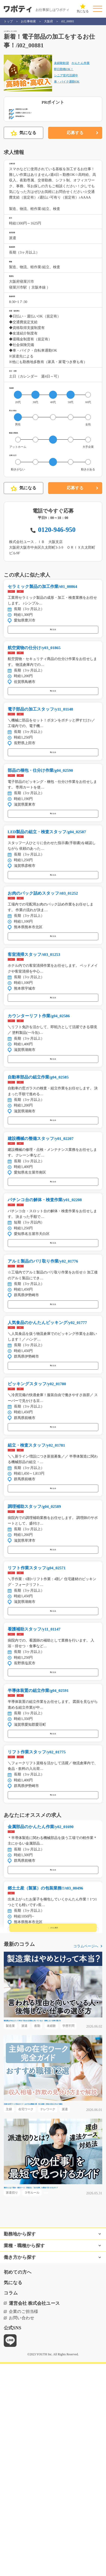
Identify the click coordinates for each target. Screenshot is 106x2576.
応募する (75, 147)
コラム (11, 2505)
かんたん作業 (81, 67)
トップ (8, 22)
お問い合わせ (21, 2530)
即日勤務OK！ (63, 74)
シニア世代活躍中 (66, 80)
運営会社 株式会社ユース (34, 2515)
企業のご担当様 (23, 2523)
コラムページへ (85, 2138)
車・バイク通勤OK (66, 87)
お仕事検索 (28, 22)
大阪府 (48, 22)
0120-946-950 (56, 588)
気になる (23, 147)
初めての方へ (18, 2484)
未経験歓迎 (61, 67)
